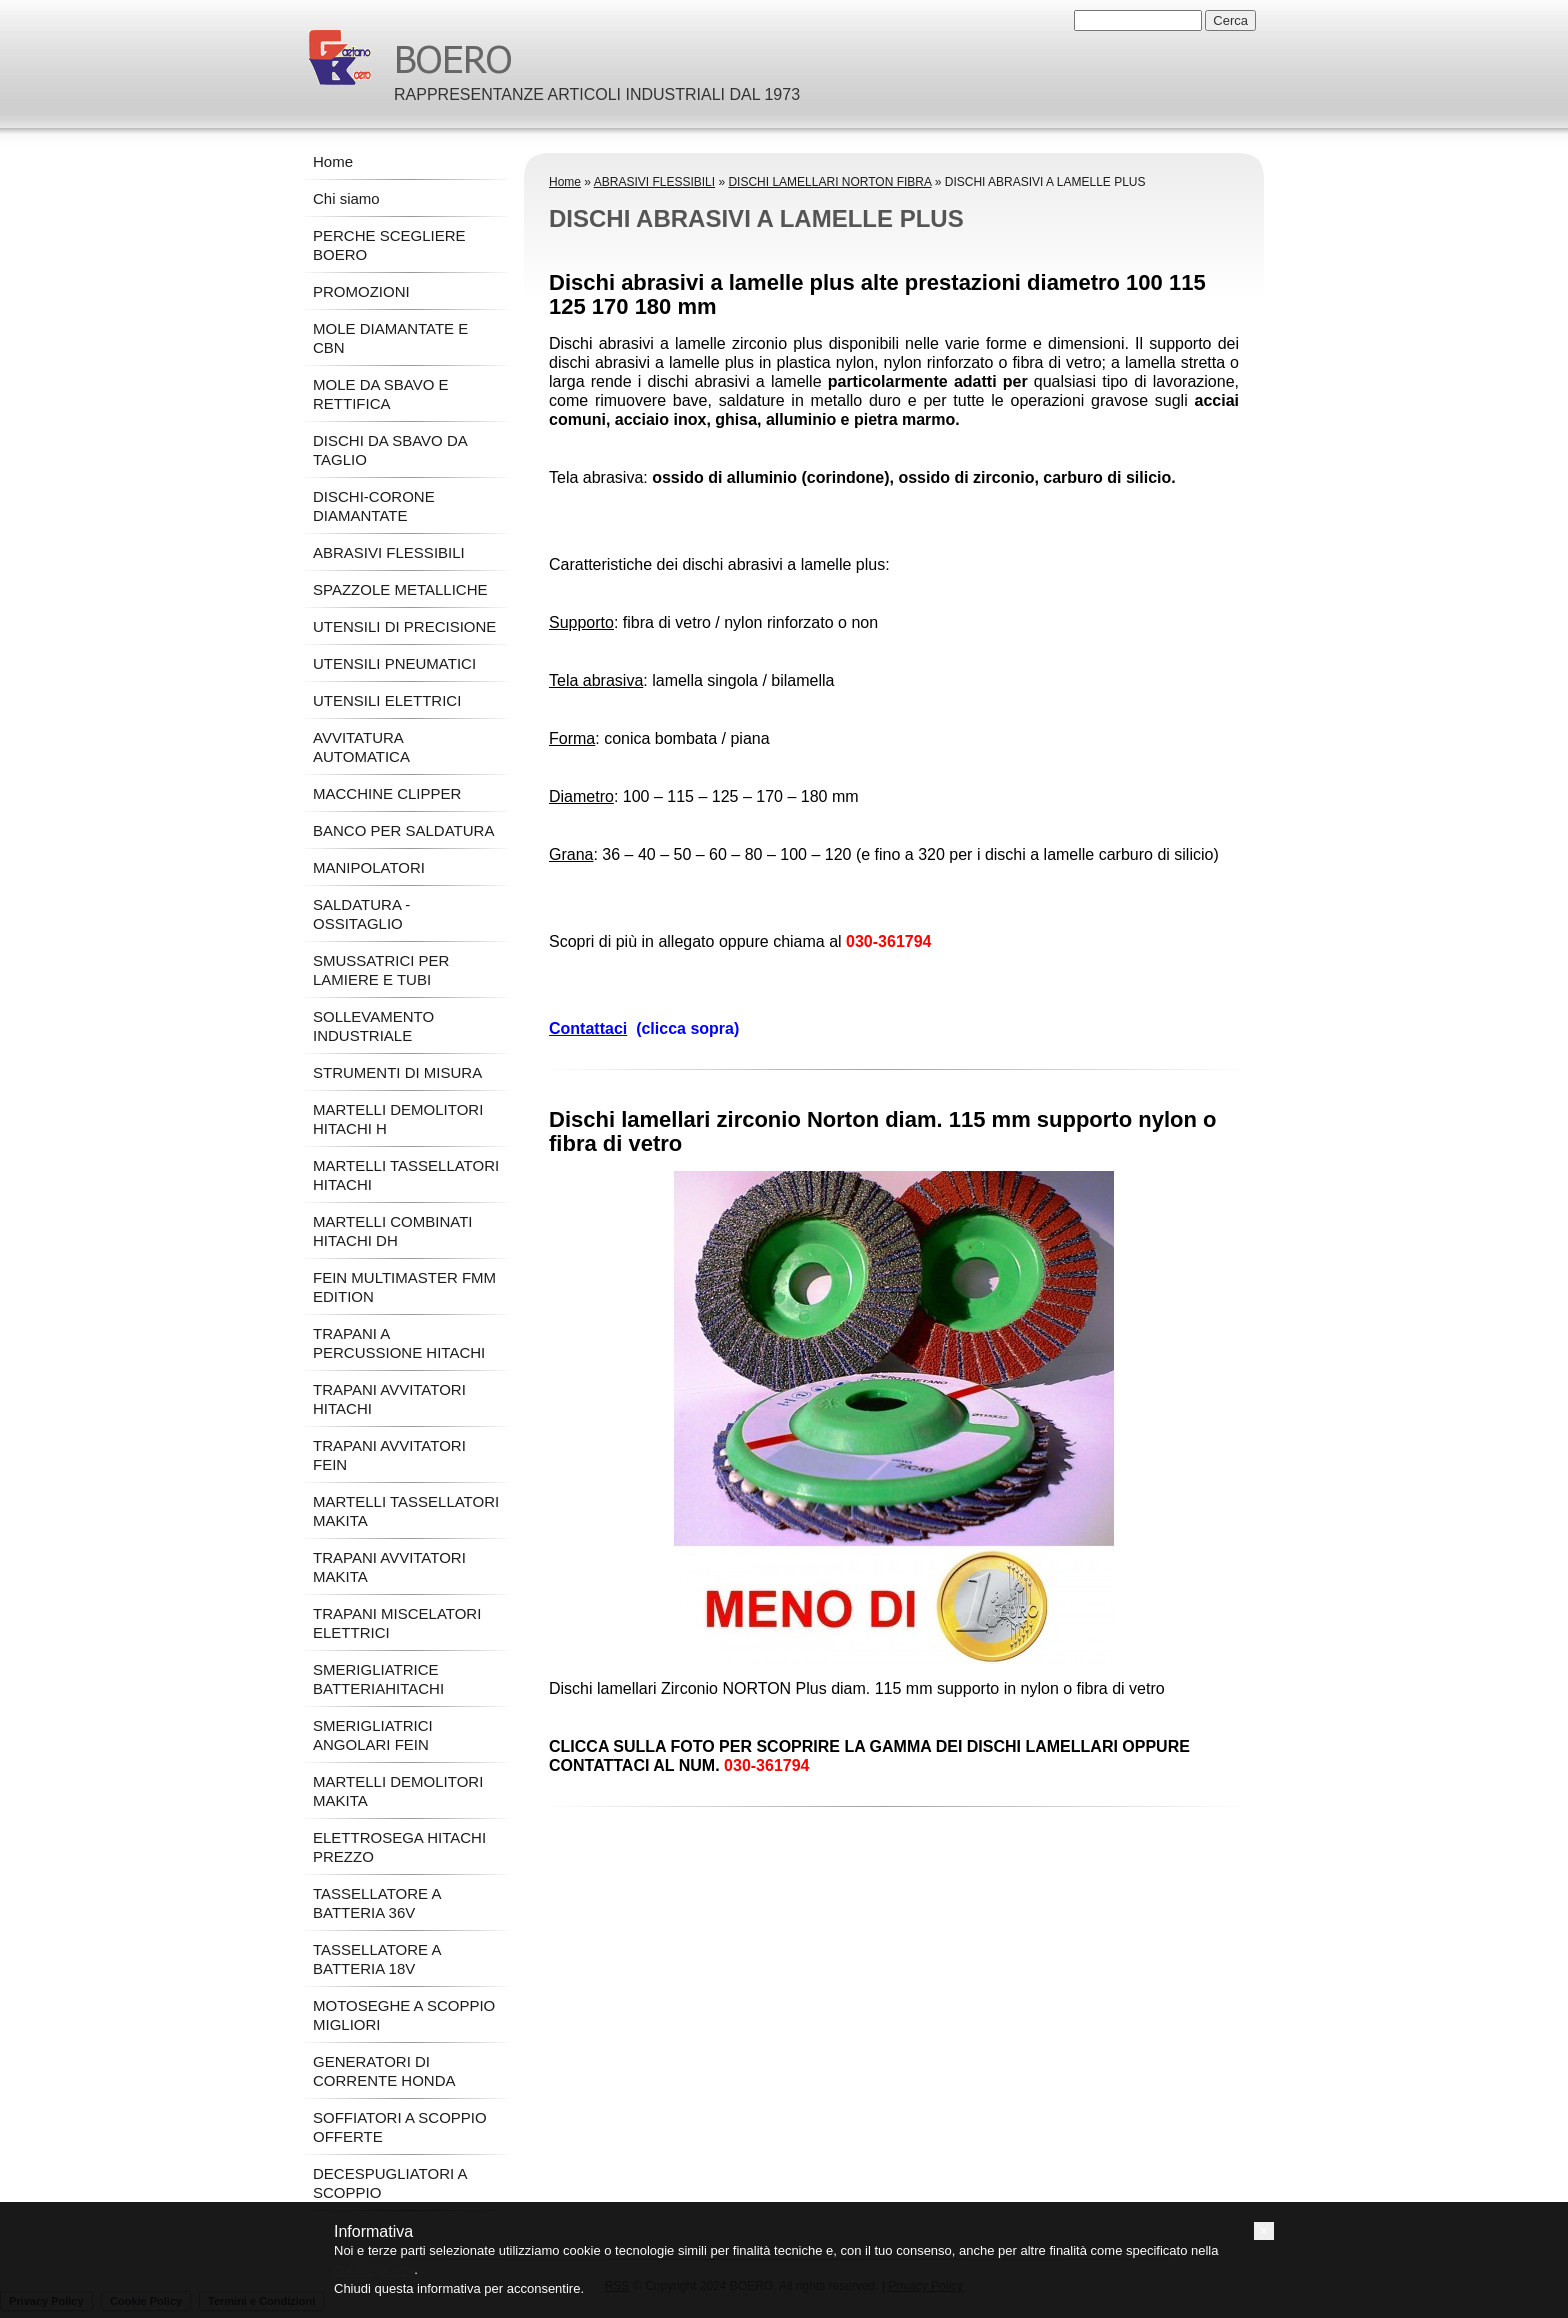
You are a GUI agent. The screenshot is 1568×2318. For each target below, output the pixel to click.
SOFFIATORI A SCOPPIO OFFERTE (400, 2127)
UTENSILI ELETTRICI (387, 700)
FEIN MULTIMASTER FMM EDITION (404, 1287)
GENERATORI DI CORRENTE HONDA (384, 2071)
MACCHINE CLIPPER (387, 793)
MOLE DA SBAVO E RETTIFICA (381, 394)
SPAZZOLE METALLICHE (400, 589)
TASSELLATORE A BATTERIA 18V (377, 1959)
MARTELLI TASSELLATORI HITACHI (406, 1175)
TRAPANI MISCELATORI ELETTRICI (397, 1623)
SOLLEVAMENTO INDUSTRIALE (373, 1026)
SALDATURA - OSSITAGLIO (361, 914)
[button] (1264, 2231)
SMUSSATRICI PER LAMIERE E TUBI (381, 970)
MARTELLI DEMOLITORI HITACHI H (398, 1119)
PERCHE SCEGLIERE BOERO (389, 245)
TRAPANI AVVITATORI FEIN (389, 1455)
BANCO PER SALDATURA (403, 830)
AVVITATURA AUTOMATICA (361, 747)
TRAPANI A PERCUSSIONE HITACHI (399, 1343)
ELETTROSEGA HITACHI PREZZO (399, 1847)
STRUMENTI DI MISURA (397, 1072)
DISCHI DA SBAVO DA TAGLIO (390, 450)
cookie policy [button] (374, 2269)
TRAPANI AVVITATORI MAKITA (389, 1567)
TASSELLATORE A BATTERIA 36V (377, 1903)
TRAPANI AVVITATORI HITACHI (389, 1399)
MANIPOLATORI (369, 867)
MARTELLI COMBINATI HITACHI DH (392, 1231)
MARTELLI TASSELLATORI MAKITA (406, 1511)
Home (565, 182)
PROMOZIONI (361, 291)
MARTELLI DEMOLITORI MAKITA (398, 1791)
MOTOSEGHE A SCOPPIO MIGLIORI (404, 2015)
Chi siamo (346, 198)
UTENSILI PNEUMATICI (394, 663)
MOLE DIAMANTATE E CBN (390, 338)
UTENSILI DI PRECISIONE (404, 626)
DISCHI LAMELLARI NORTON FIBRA (829, 182)
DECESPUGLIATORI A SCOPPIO (390, 2183)
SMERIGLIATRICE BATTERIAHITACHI (378, 1679)
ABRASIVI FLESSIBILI (654, 182)
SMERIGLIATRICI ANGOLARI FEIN (373, 1735)
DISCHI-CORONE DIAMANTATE (374, 506)
